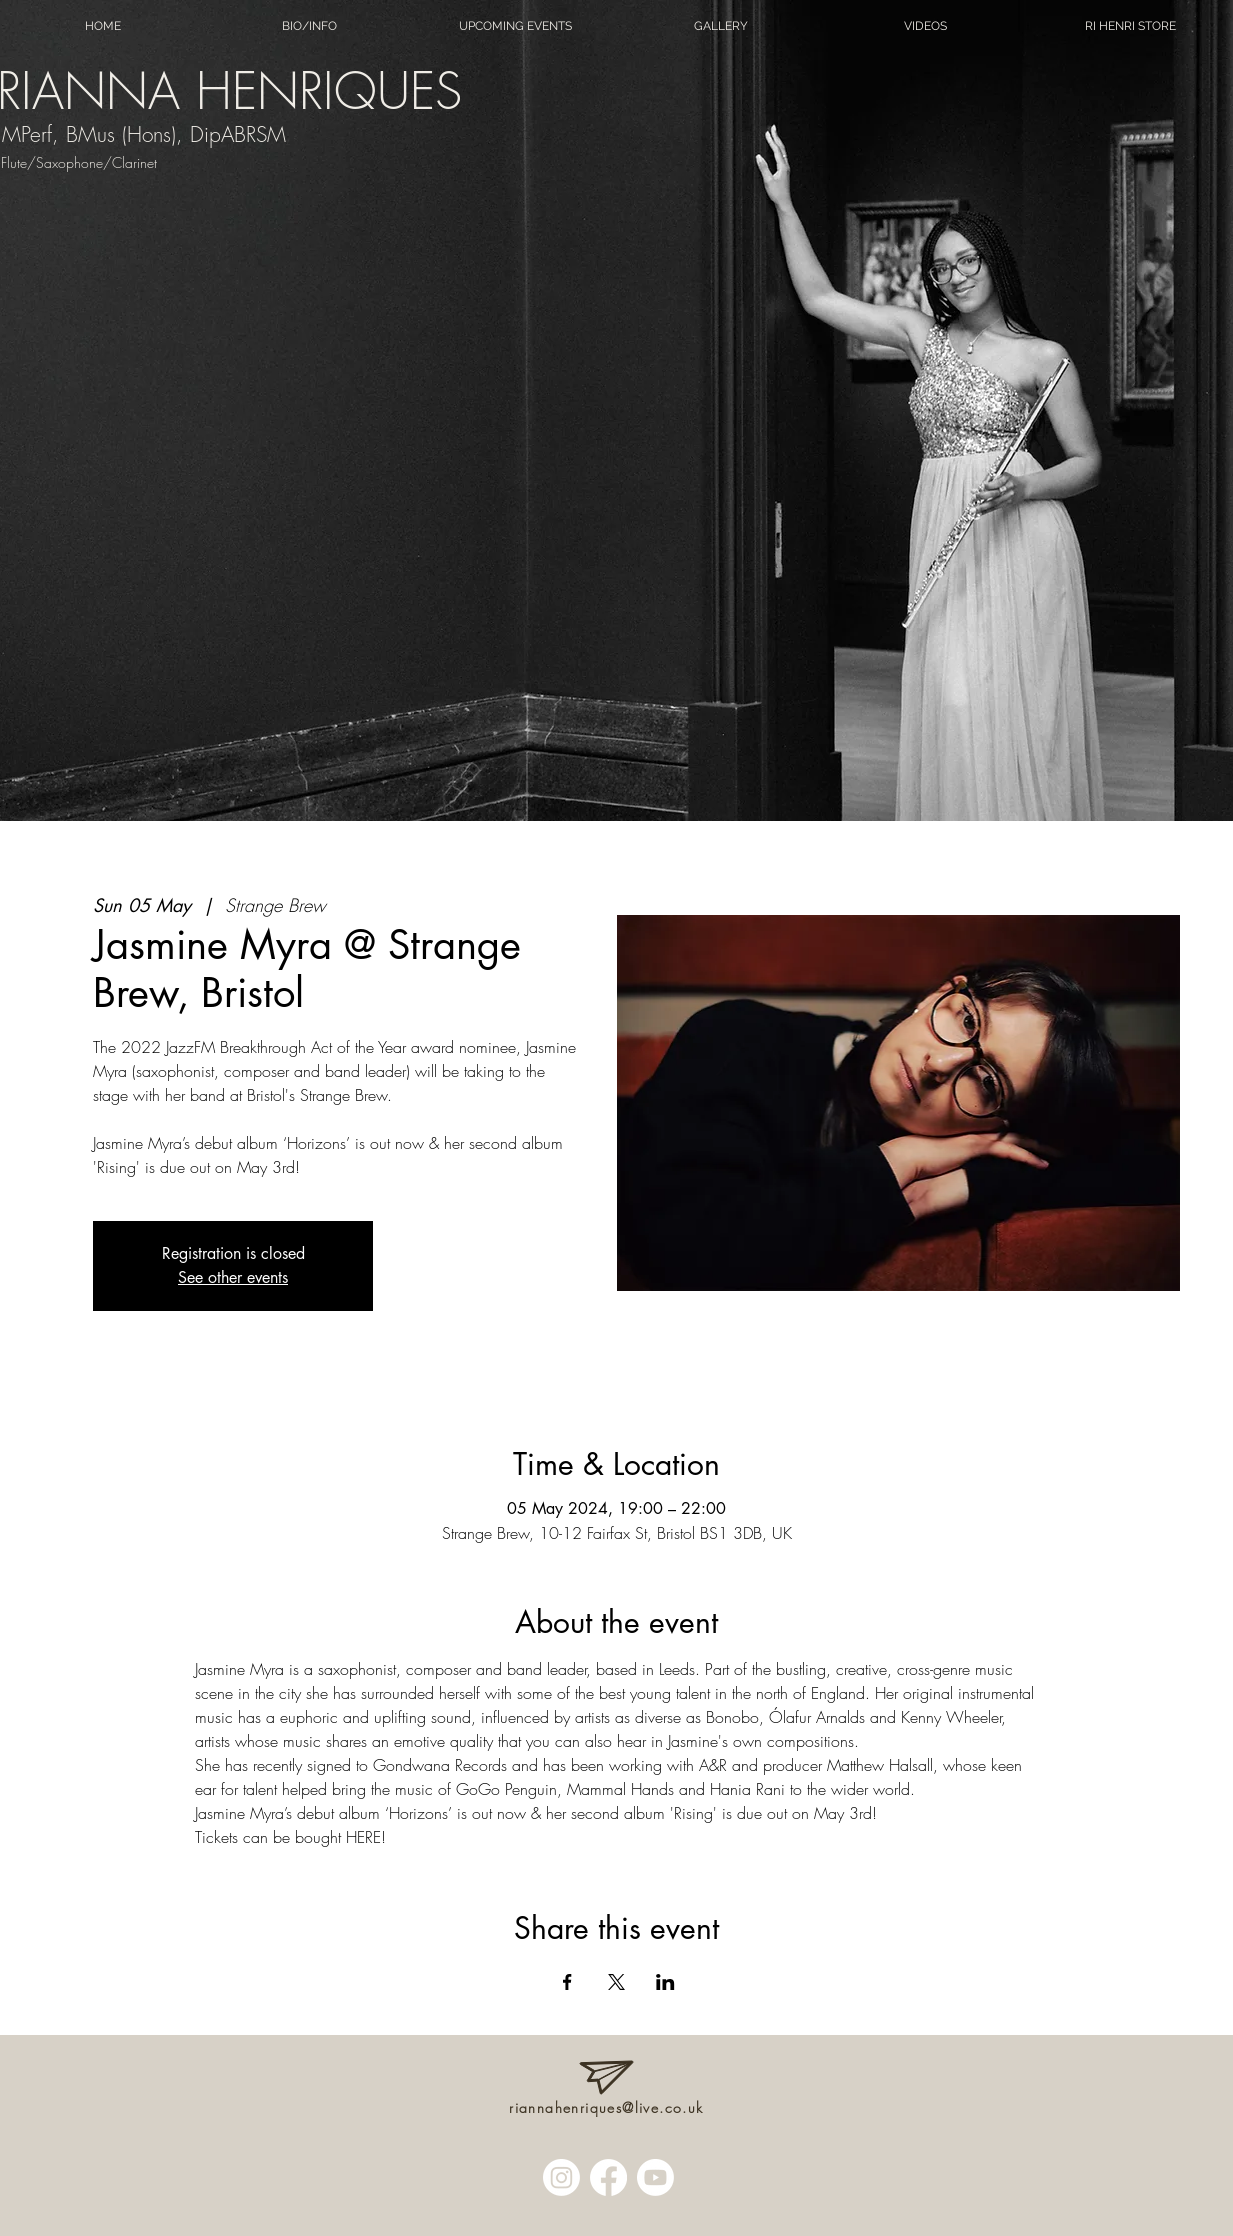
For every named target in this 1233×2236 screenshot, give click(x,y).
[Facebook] (608, 2177)
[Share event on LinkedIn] (665, 1982)
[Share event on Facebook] (567, 1982)
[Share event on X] (616, 1982)
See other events (233, 1277)
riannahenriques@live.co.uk (606, 2107)
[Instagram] (561, 2177)
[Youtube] (655, 2177)
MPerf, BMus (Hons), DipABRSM (144, 134)
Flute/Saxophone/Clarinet (79, 162)
